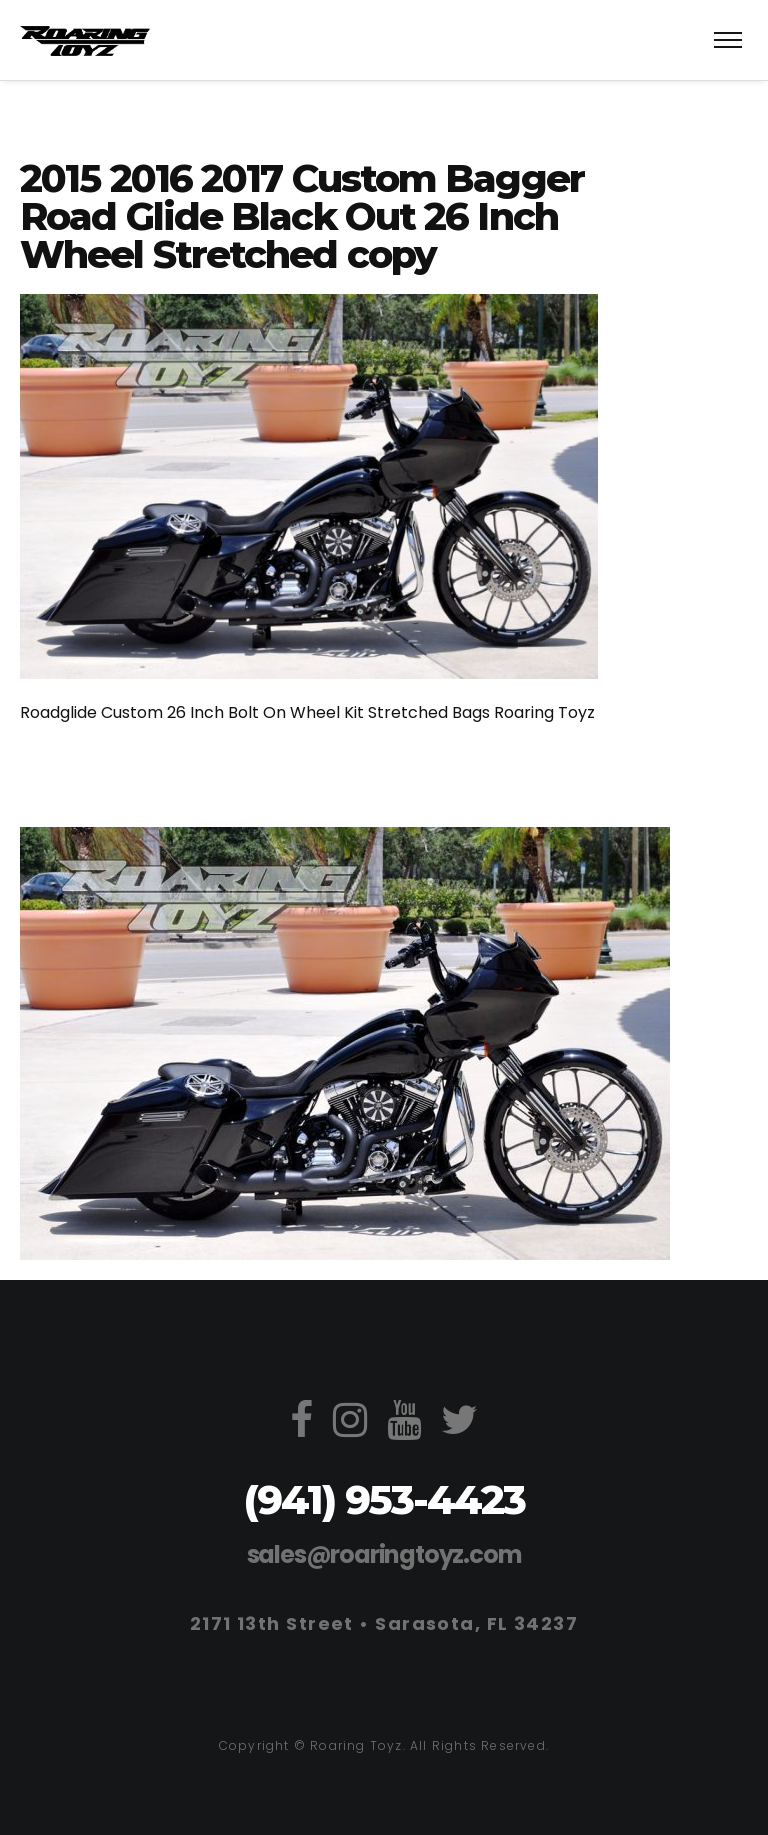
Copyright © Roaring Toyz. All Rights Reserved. (384, 1745)
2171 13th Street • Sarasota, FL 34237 (384, 1623)
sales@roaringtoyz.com (384, 1554)
